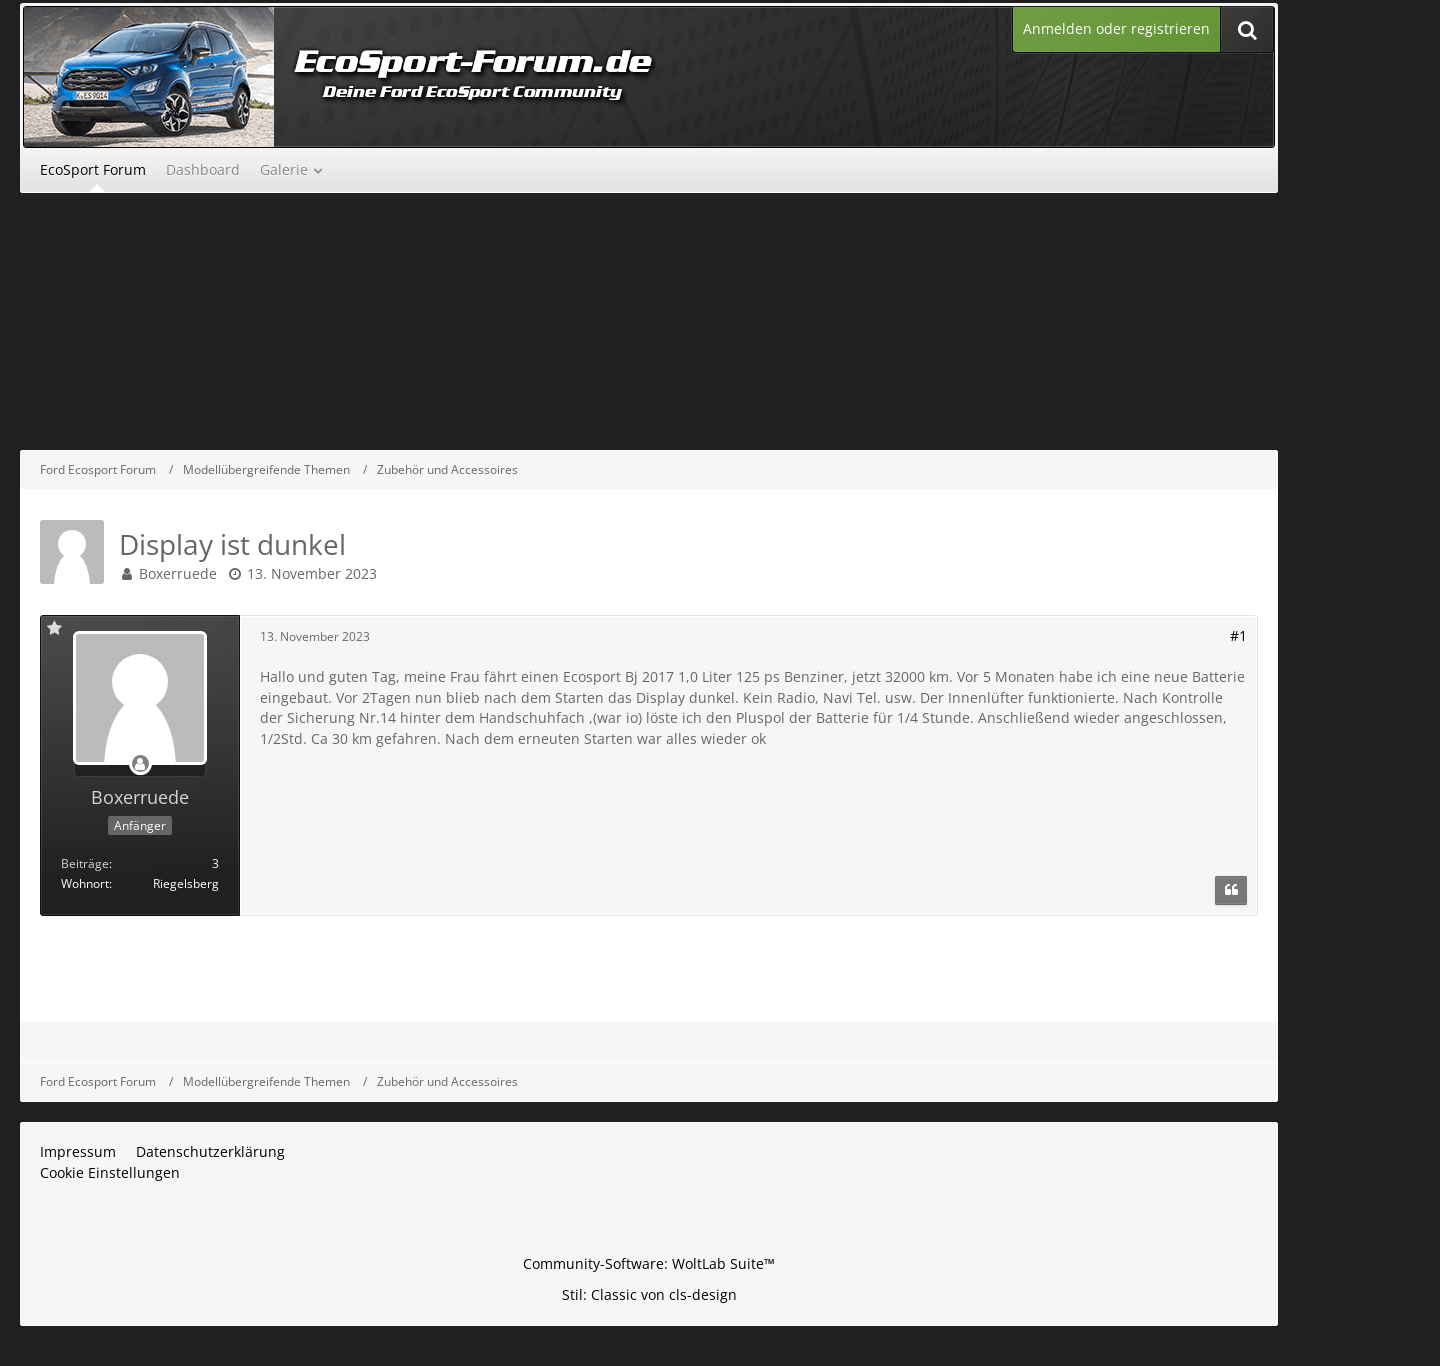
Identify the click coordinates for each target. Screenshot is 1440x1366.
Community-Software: (649, 1263)
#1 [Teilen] (1238, 635)
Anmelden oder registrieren (1116, 28)
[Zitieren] (1231, 891)
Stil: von (649, 1294)
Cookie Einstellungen (110, 1172)
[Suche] (1247, 29)
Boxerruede (178, 573)
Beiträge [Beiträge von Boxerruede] (85, 863)
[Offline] (140, 764)
